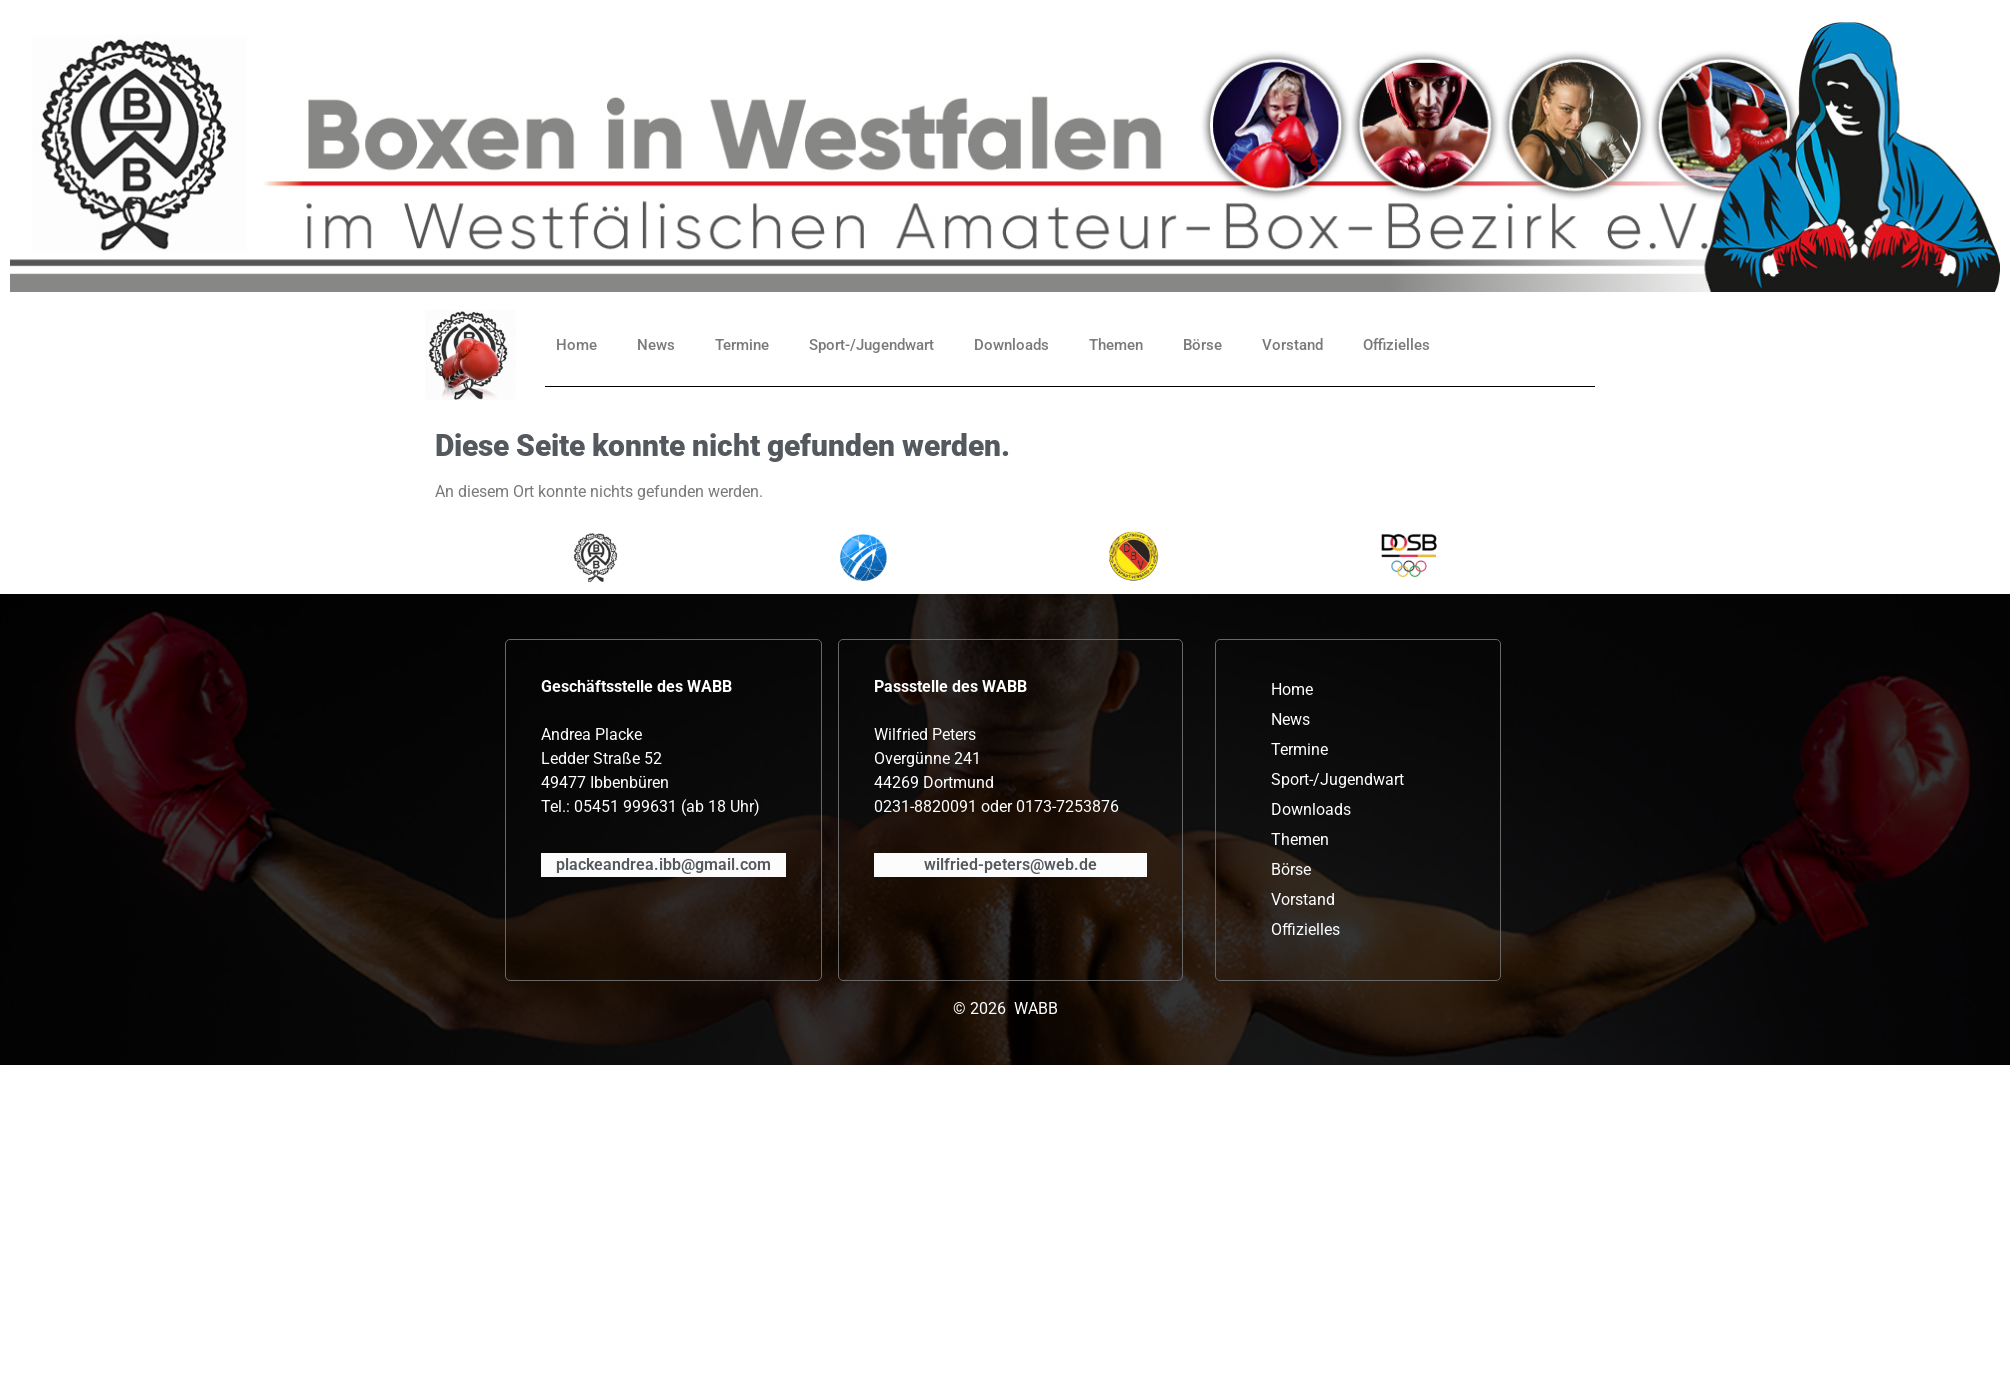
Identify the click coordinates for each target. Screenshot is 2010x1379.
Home (576, 345)
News (656, 345)
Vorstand (1292, 345)
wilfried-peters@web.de (1010, 864)
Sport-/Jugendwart (871, 345)
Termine (742, 345)
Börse (1202, 345)
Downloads (1011, 345)
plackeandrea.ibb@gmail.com (663, 864)
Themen (1116, 345)
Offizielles (1396, 345)
